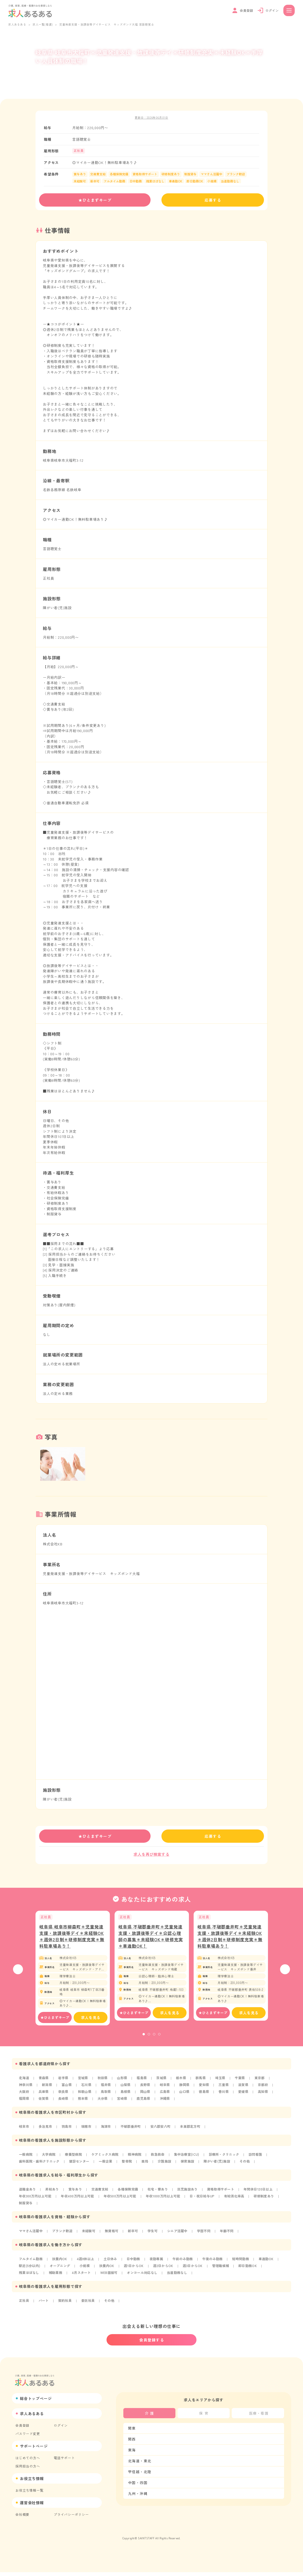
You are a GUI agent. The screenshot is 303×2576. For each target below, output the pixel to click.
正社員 (24, 2309)
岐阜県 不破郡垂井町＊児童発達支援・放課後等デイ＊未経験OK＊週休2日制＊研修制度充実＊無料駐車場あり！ (230, 1941)
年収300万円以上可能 (36, 2203)
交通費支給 (101, 2196)
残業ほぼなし (29, 2280)
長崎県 (64, 2104)
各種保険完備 (130, 2196)
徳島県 (207, 2097)
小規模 (86, 2273)
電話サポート (64, 2461)
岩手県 (64, 2083)
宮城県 (84, 2083)
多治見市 (46, 2132)
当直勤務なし (181, 2280)
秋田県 (104, 2083)
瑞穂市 (87, 2132)
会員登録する (151, 2343)
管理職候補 (226, 2273)
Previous (18, 1974)
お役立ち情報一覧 (29, 2494)
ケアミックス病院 (107, 2160)
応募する (213, 200)
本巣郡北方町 (193, 2132)
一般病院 (26, 2160)
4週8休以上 (87, 2266)
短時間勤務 (246, 2266)
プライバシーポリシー (71, 2518)
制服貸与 (26, 2210)
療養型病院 (74, 2160)
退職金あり (27, 2196)
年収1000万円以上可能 (168, 2203)
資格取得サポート (225, 2196)
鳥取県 (107, 2097)
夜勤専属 (160, 2266)
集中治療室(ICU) (190, 2160)
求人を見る (90, 2022)
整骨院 (130, 2167)
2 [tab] (149, 2039)
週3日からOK (197, 2273)
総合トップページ (36, 2402)
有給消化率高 (240, 2203)
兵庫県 (44, 2097)
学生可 (155, 2238)
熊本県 (84, 2104)
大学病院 (49, 2160)
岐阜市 (24, 2132)
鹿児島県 (146, 2104)
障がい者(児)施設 (221, 2167)
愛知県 (207, 2090)
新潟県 (47, 2090)
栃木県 (184, 2083)
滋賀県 (247, 2090)
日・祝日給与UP (208, 2203)
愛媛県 (247, 2097)
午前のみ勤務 (186, 2266)
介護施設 (168, 2167)
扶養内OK (61, 2266)
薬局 (148, 2167)
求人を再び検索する (151, 1854)
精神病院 (137, 2160)
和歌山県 (86, 2097)
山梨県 (127, 2090)
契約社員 (66, 2309)
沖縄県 (167, 2104)
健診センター (81, 2167)
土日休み (113, 2266)
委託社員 (89, 2309)
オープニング (61, 2273)
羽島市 (67, 2132)
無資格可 (114, 2238)
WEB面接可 (111, 2280)
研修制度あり (271, 2203)
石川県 (87, 2090)
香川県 (227, 2097)
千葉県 (244, 2083)
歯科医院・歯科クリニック (40, 2167)
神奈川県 (26, 2090)
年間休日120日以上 (264, 2196)
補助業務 (56, 2280)
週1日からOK (136, 2273)
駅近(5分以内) (30, 2273)
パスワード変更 (27, 2437)
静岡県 (187, 2090)
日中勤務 (136, 2266)
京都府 (267, 2090)
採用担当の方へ (27, 2469)
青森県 (44, 2083)
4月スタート (83, 2280)
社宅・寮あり (160, 2196)
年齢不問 (231, 2238)
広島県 (167, 2097)
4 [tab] (159, 2039)
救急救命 (161, 2160)
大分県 (104, 2104)
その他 (250, 2167)
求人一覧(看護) (42, 24)
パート (44, 2309)
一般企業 (108, 2167)
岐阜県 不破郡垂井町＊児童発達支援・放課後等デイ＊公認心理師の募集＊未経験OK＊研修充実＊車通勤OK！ (150, 1941)
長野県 (147, 2090)
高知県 (267, 2097)
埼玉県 (224, 2083)
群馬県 (204, 2083)
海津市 (107, 2132)
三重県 (227, 2090)
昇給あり (53, 2196)
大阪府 (24, 2097)
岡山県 (147, 2097)
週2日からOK (167, 2273)
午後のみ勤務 (217, 2266)
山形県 (124, 2083)
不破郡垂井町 (132, 2132)
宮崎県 (124, 2104)
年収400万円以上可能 (79, 2203)
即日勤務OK (253, 2273)
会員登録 (22, 2429)
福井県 (107, 2090)
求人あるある (17, 24)
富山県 (67, 2090)
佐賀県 (44, 2104)
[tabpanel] (73, 1972)
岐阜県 (167, 2090)
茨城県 (164, 2083)
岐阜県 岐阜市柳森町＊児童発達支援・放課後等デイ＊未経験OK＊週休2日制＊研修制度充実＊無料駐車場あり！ (71, 1941)
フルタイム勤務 (31, 2266)
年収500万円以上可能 (123, 2203)
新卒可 (135, 2238)
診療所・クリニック (229, 2160)
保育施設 (191, 2167)
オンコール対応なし (145, 2280)
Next (285, 1974)
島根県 (127, 2097)
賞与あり (76, 2196)
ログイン (61, 2429)
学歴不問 (208, 2238)
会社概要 (22, 2518)
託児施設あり (191, 2196)
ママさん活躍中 (31, 2238)
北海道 (24, 2083)
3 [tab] (154, 2039)
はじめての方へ (27, 2461)
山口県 (187, 2097)
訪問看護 (261, 2160)
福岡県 (24, 2104)
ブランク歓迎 (63, 2238)
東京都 (264, 2083)
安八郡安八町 (163, 2132)
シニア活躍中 (181, 2238)
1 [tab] (144, 2039)
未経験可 (90, 2238)
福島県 (144, 2083)
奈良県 (64, 2097)
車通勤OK (272, 2266)
